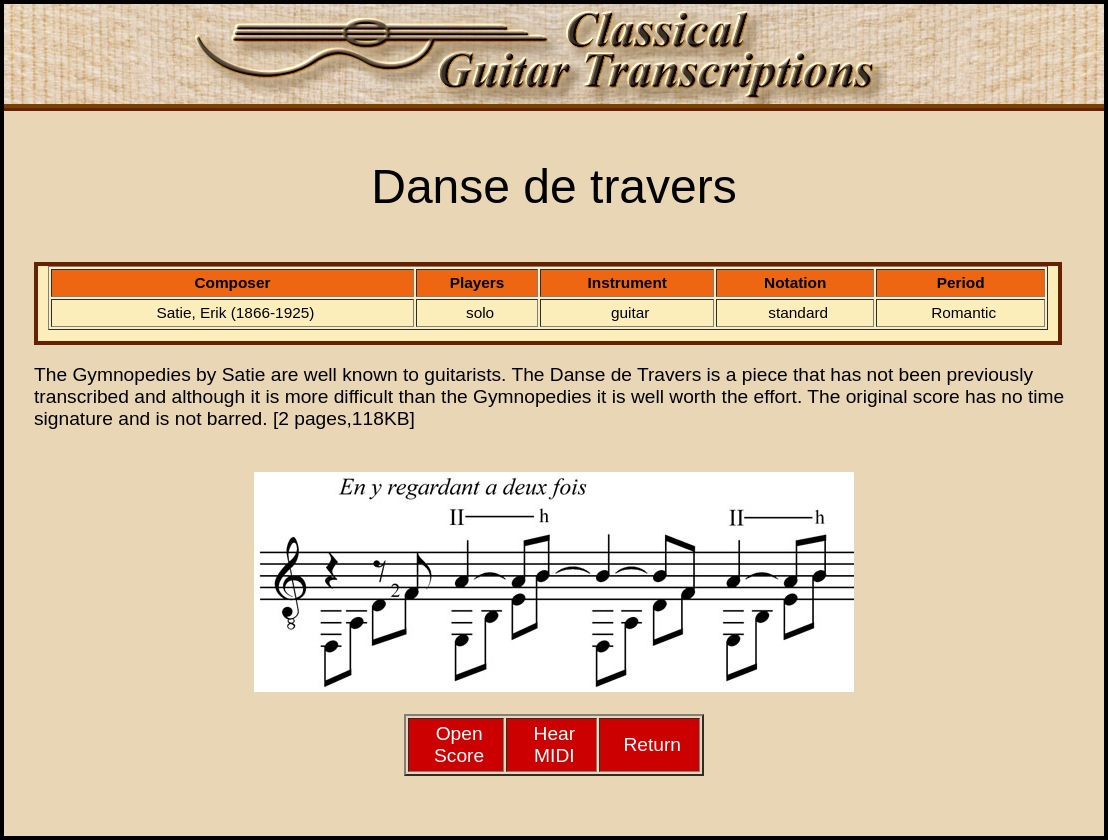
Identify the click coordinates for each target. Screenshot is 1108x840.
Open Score (459, 744)
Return (652, 744)
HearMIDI (555, 744)
